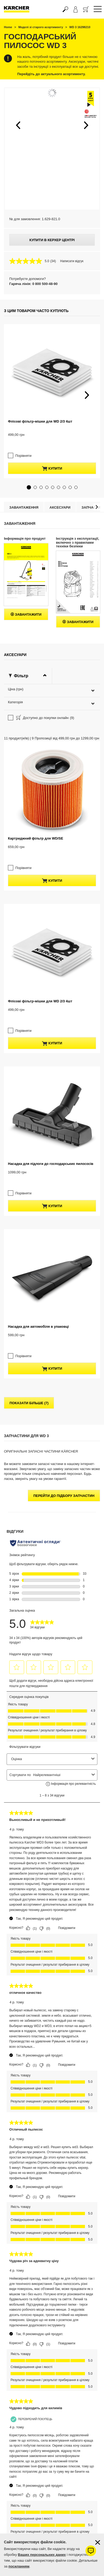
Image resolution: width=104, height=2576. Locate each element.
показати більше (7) (29, 1304)
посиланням (18, 2566)
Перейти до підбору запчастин (63, 1396)
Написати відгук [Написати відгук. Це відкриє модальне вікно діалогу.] (71, 261)
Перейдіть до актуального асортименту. (51, 74)
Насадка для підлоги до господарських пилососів (50, 1083)
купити (52, 459)
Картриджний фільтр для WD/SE (35, 777)
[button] (18, 125)
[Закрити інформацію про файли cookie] (97, 2542)
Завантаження (23, 498)
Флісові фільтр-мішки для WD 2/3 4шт (40, 421)
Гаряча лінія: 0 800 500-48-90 (33, 284)
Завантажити (26, 605)
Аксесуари (59, 498)
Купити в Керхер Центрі (52, 240)
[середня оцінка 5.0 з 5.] (29, 261)
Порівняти (20, 446)
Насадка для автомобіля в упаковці (38, 1237)
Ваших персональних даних (42, 2555)
